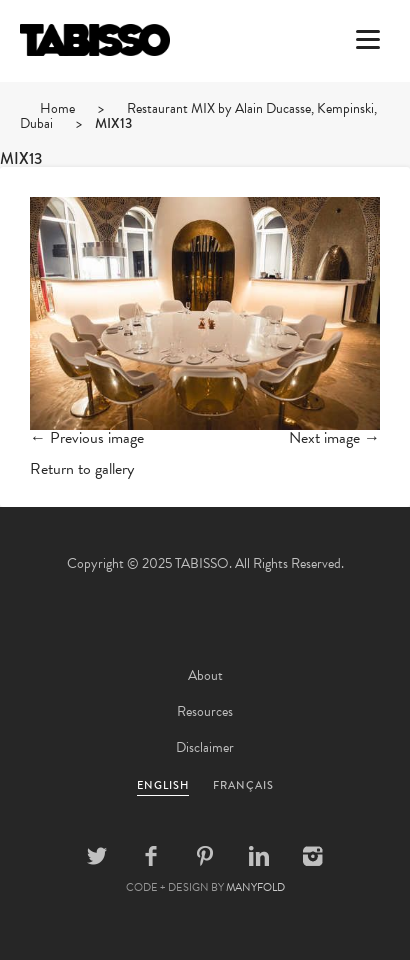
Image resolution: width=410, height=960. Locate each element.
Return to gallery (82, 469)
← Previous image (87, 438)
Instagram (313, 856)
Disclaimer (205, 747)
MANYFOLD (255, 887)
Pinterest (205, 856)
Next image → (334, 438)
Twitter (97, 856)
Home (57, 108)
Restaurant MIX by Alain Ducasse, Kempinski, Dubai (198, 116)
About (205, 675)
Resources (205, 711)
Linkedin (259, 856)
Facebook (151, 856)
